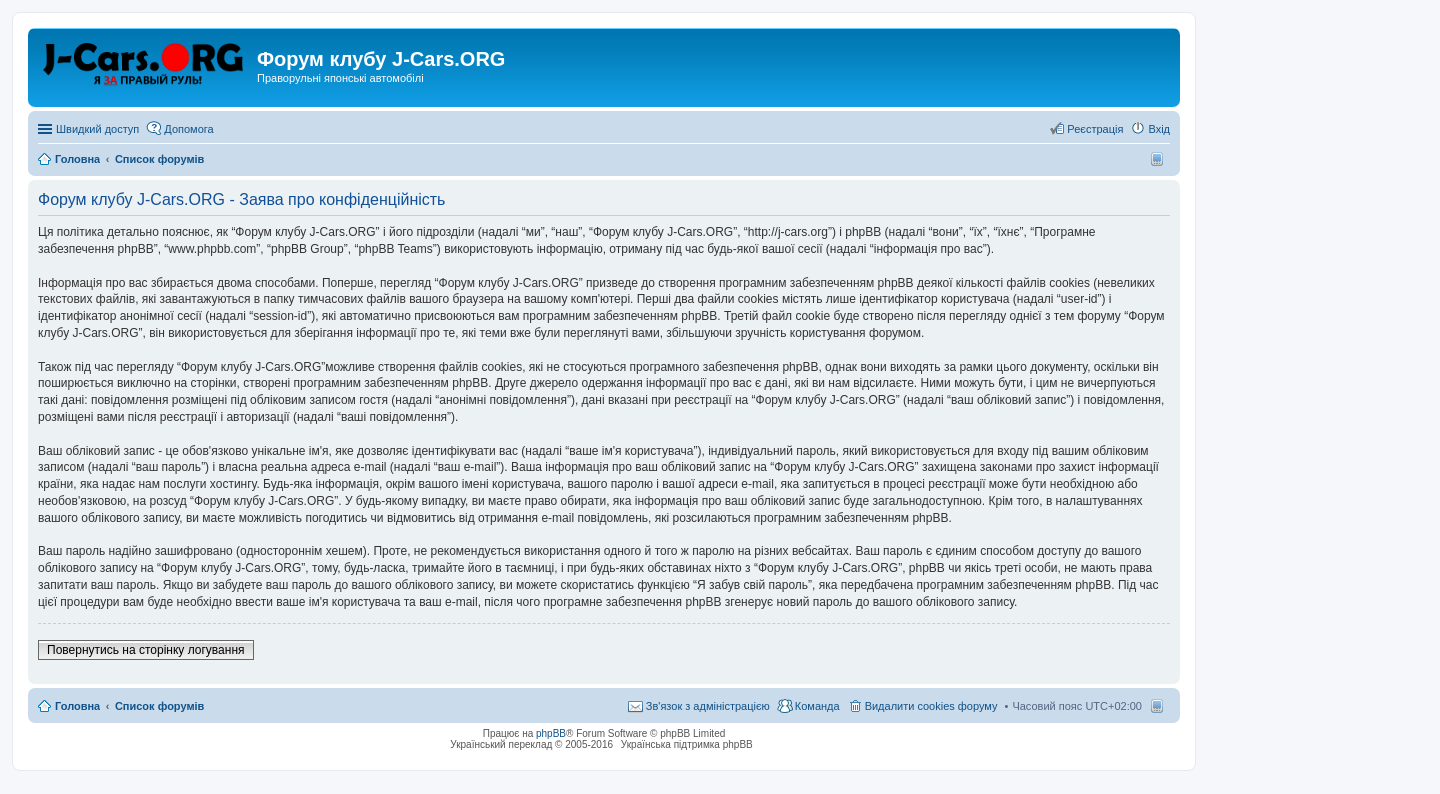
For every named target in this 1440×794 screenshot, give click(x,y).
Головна (77, 706)
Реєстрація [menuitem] (1095, 129)
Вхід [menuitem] (1159, 129)
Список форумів (159, 706)
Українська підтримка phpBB (687, 744)
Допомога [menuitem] (188, 129)
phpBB (551, 733)
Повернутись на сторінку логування (146, 650)
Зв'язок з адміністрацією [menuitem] (708, 706)
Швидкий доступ (97, 129)
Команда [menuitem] (817, 706)
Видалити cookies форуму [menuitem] (931, 706)
